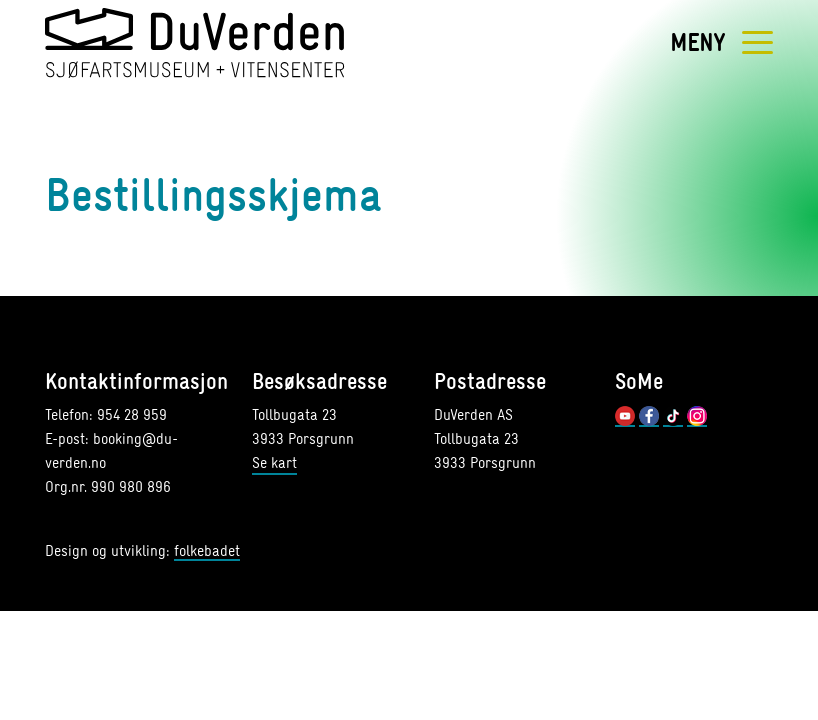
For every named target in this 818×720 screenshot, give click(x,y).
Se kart (274, 462)
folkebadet (207, 552)
